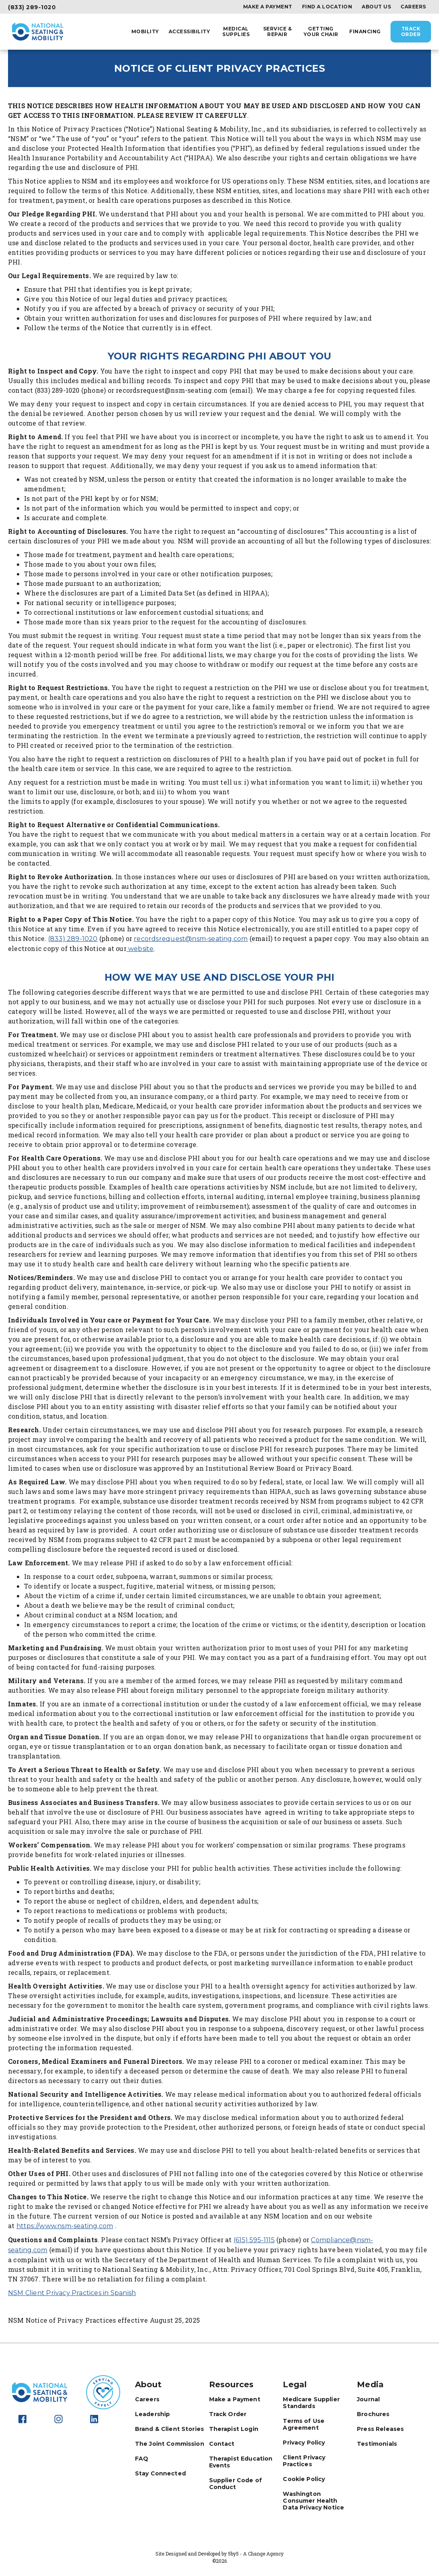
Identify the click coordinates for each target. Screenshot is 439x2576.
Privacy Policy (304, 2442)
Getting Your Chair (321, 31)
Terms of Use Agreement (303, 2424)
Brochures (373, 2414)
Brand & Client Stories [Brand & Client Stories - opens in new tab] (169, 2429)
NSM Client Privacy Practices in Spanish (72, 2293)
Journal (368, 2399)
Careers (413, 7)
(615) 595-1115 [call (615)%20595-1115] (254, 2240)
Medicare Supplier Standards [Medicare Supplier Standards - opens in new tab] (311, 2403)
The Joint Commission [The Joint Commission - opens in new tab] (169, 2443)
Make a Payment (267, 7)
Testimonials (377, 2443)
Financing (365, 31)
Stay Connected (160, 2473)
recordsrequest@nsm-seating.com (191, 939)
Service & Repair (277, 31)
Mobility (145, 31)
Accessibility (189, 31)
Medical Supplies (236, 31)
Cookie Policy (304, 2479)
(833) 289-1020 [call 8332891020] (73, 939)
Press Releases (380, 2429)
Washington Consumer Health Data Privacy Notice (313, 2500)
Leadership (152, 2414)
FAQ (141, 2458)
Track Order (411, 31)
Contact (222, 2443)
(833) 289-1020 (32, 7)
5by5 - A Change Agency (256, 2553)
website (140, 949)
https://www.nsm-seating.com (64, 2226)
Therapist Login (233, 2429)
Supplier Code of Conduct (235, 2484)
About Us (376, 7)
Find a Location (327, 7)
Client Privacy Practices (304, 2461)
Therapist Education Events (241, 2462)
